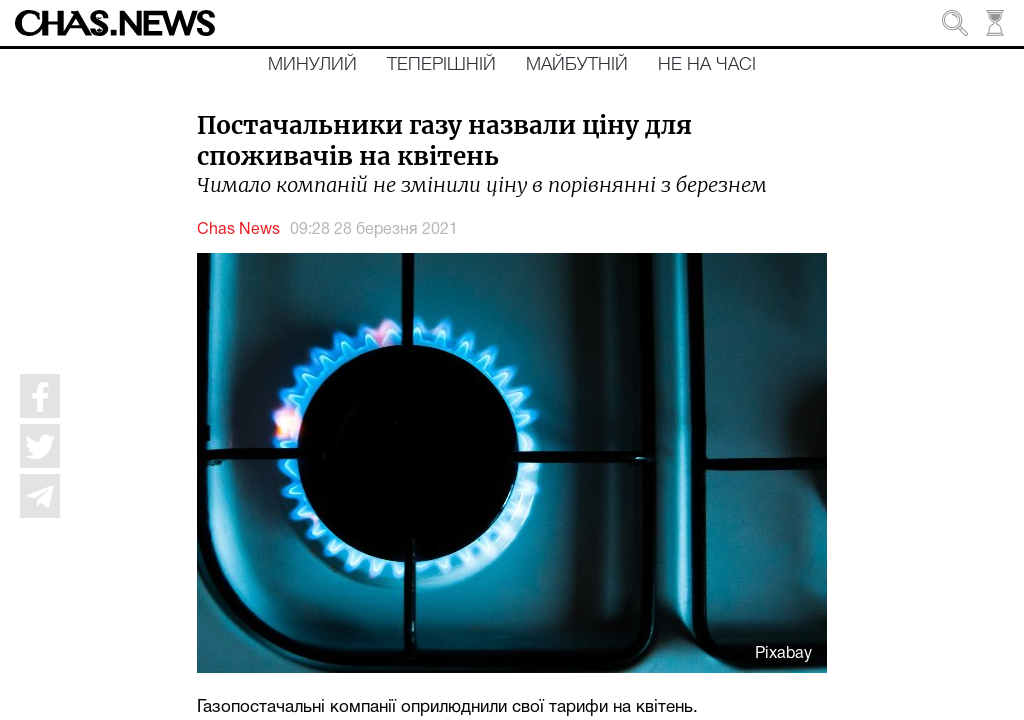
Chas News (238, 230)
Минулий (312, 65)
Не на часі (707, 65)
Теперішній (441, 65)
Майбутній (577, 65)
